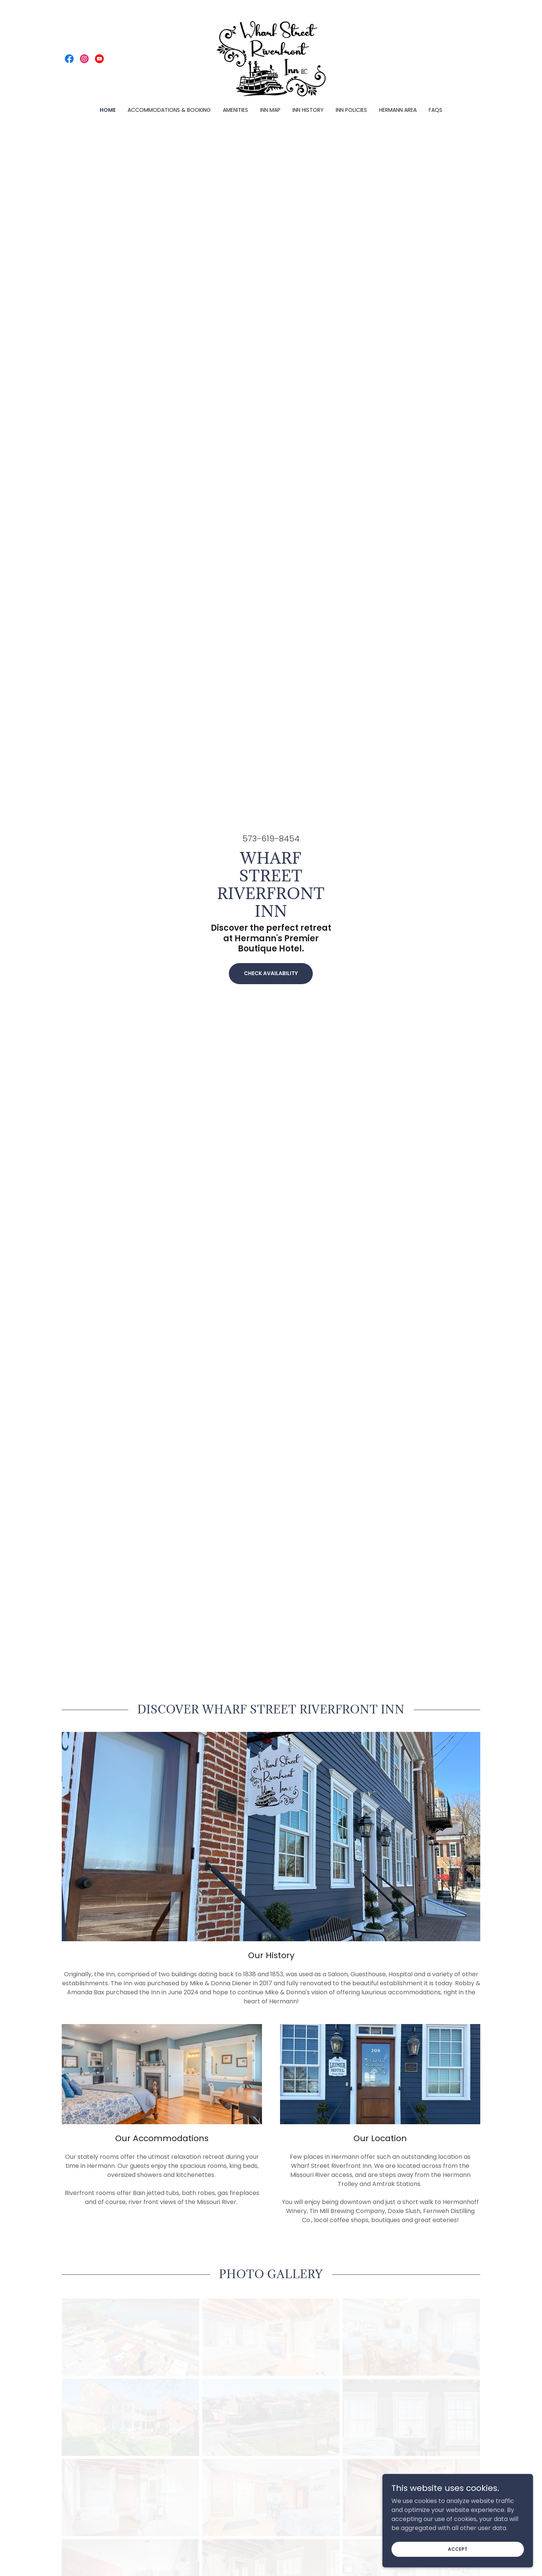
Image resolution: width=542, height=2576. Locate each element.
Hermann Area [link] (398, 110)
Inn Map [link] (270, 110)
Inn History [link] (308, 110)
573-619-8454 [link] (271, 838)
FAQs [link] (435, 110)
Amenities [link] (235, 110)
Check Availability (271, 973)
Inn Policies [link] (351, 110)
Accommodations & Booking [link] (169, 110)
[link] (69, 58)
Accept (457, 2559)
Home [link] (108, 110)
